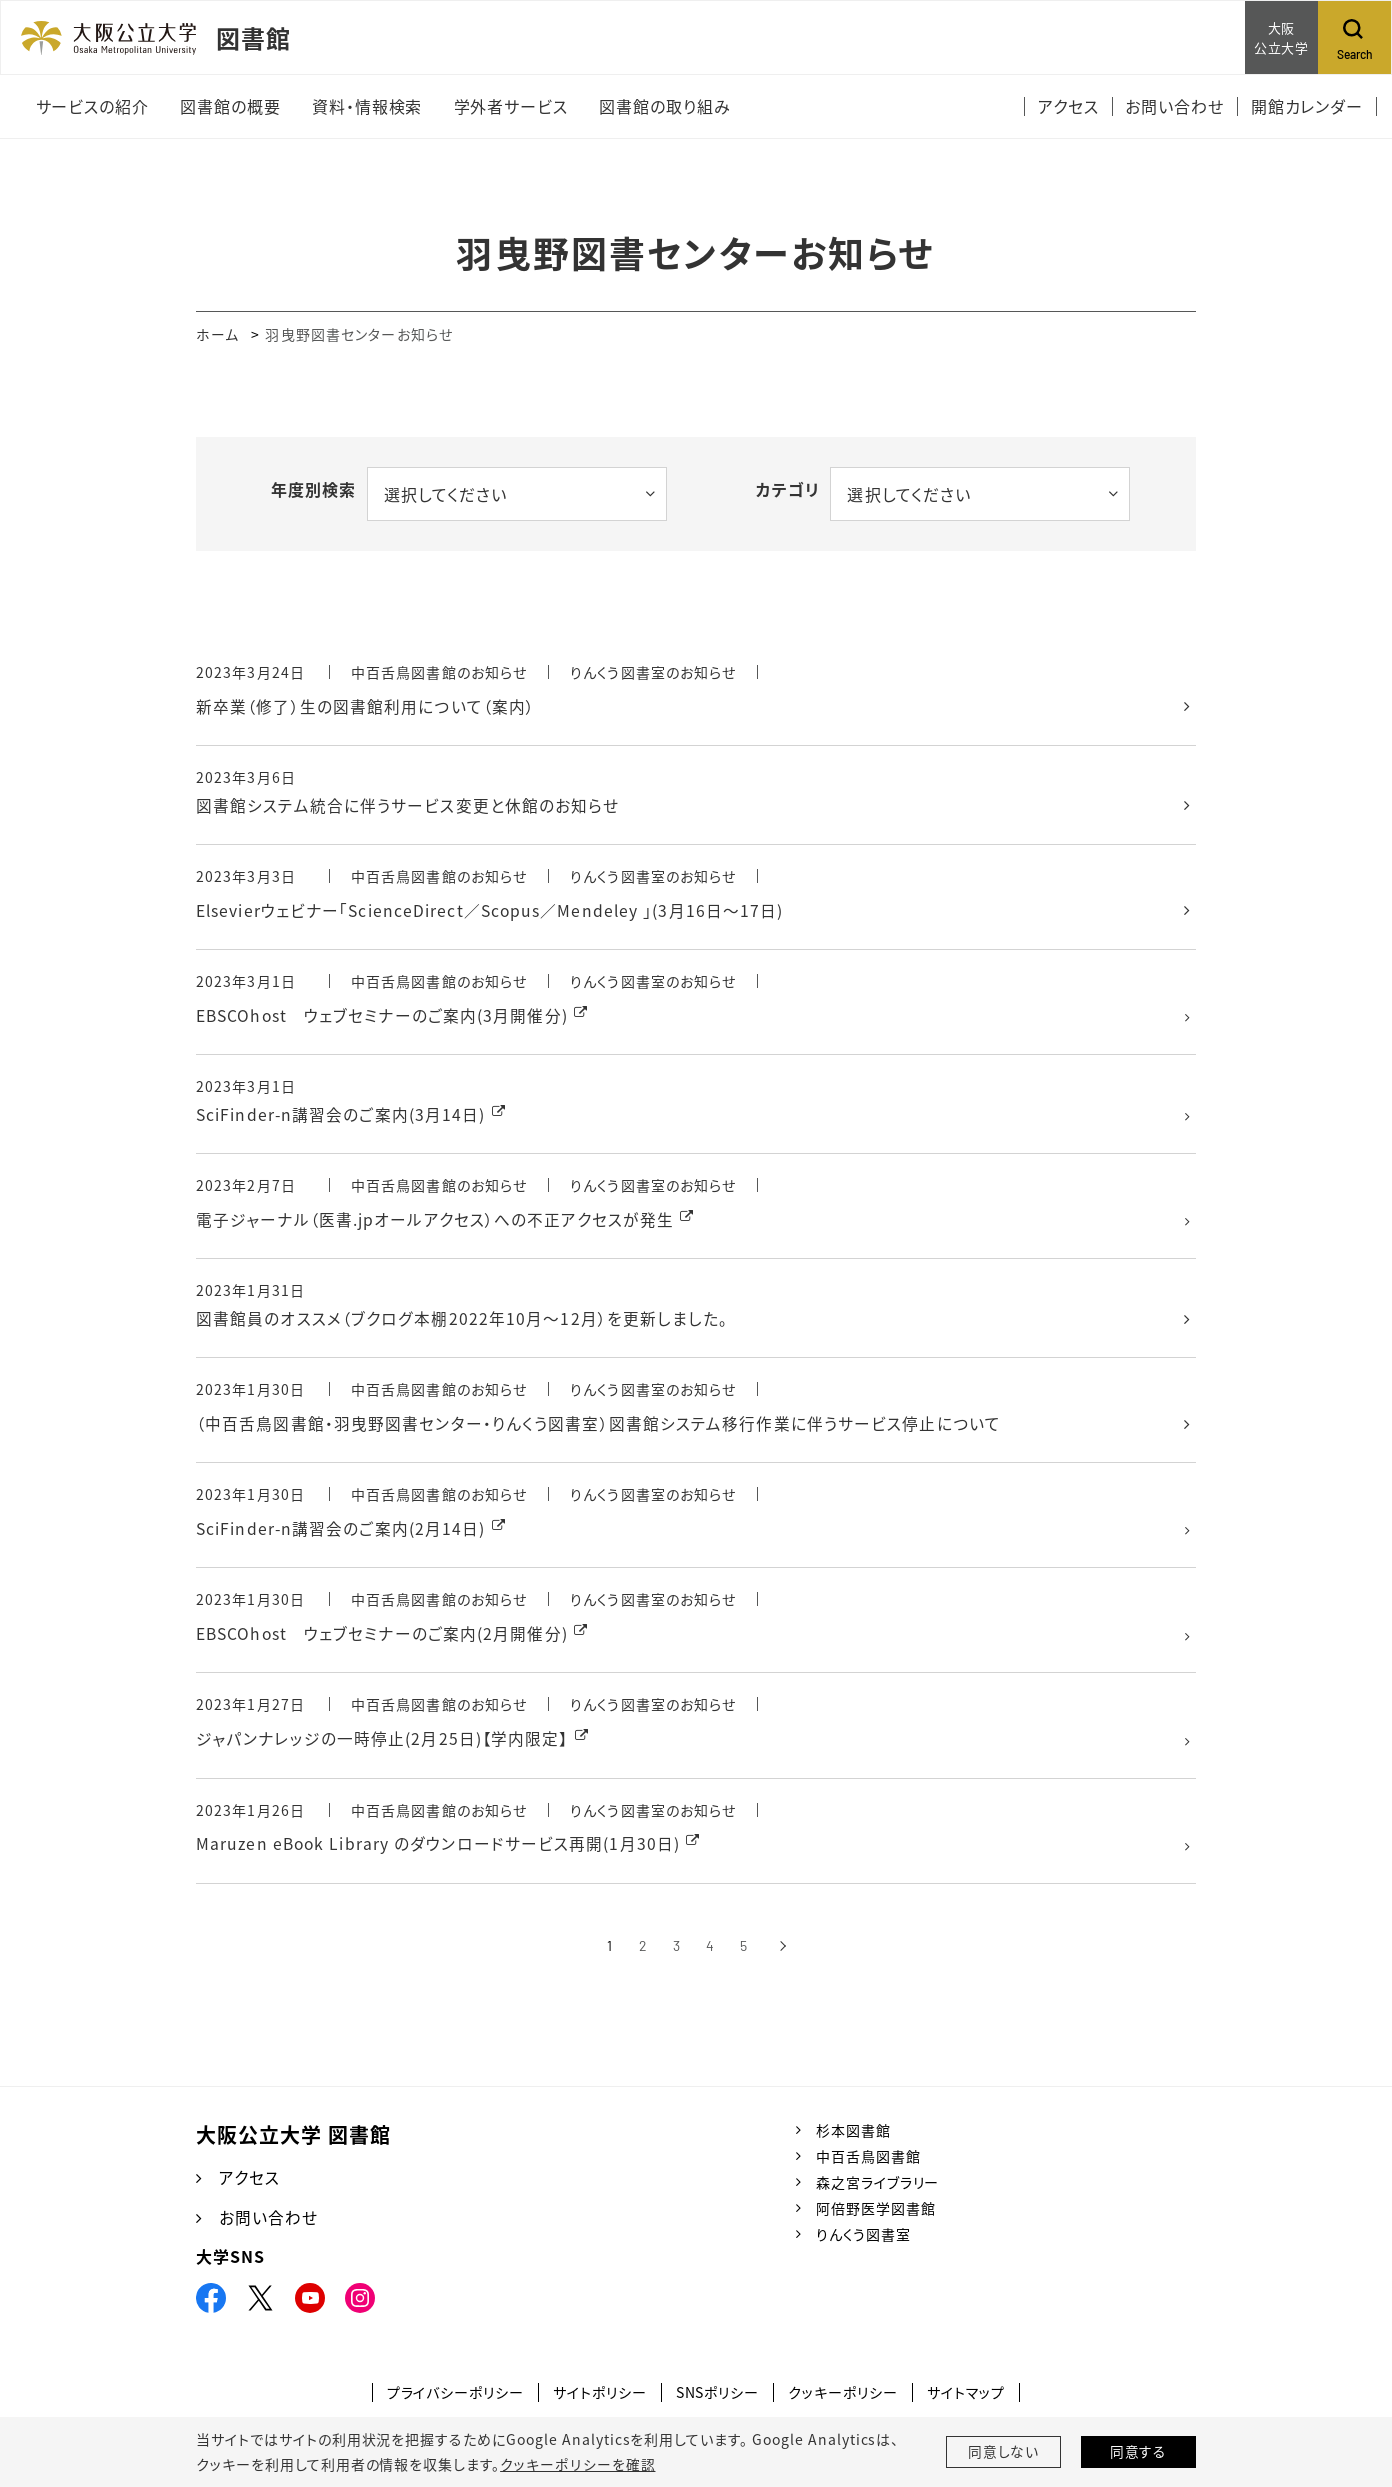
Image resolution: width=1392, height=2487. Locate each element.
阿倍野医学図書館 (876, 2217)
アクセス (249, 2187)
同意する (1139, 2452)
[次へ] (782, 1955)
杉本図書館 (853, 2139)
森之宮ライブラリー (878, 2191)
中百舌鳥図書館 (868, 2165)
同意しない (1004, 2452)
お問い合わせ (268, 2227)
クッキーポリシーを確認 (577, 2464)
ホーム (217, 334)
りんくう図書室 (863, 2244)
